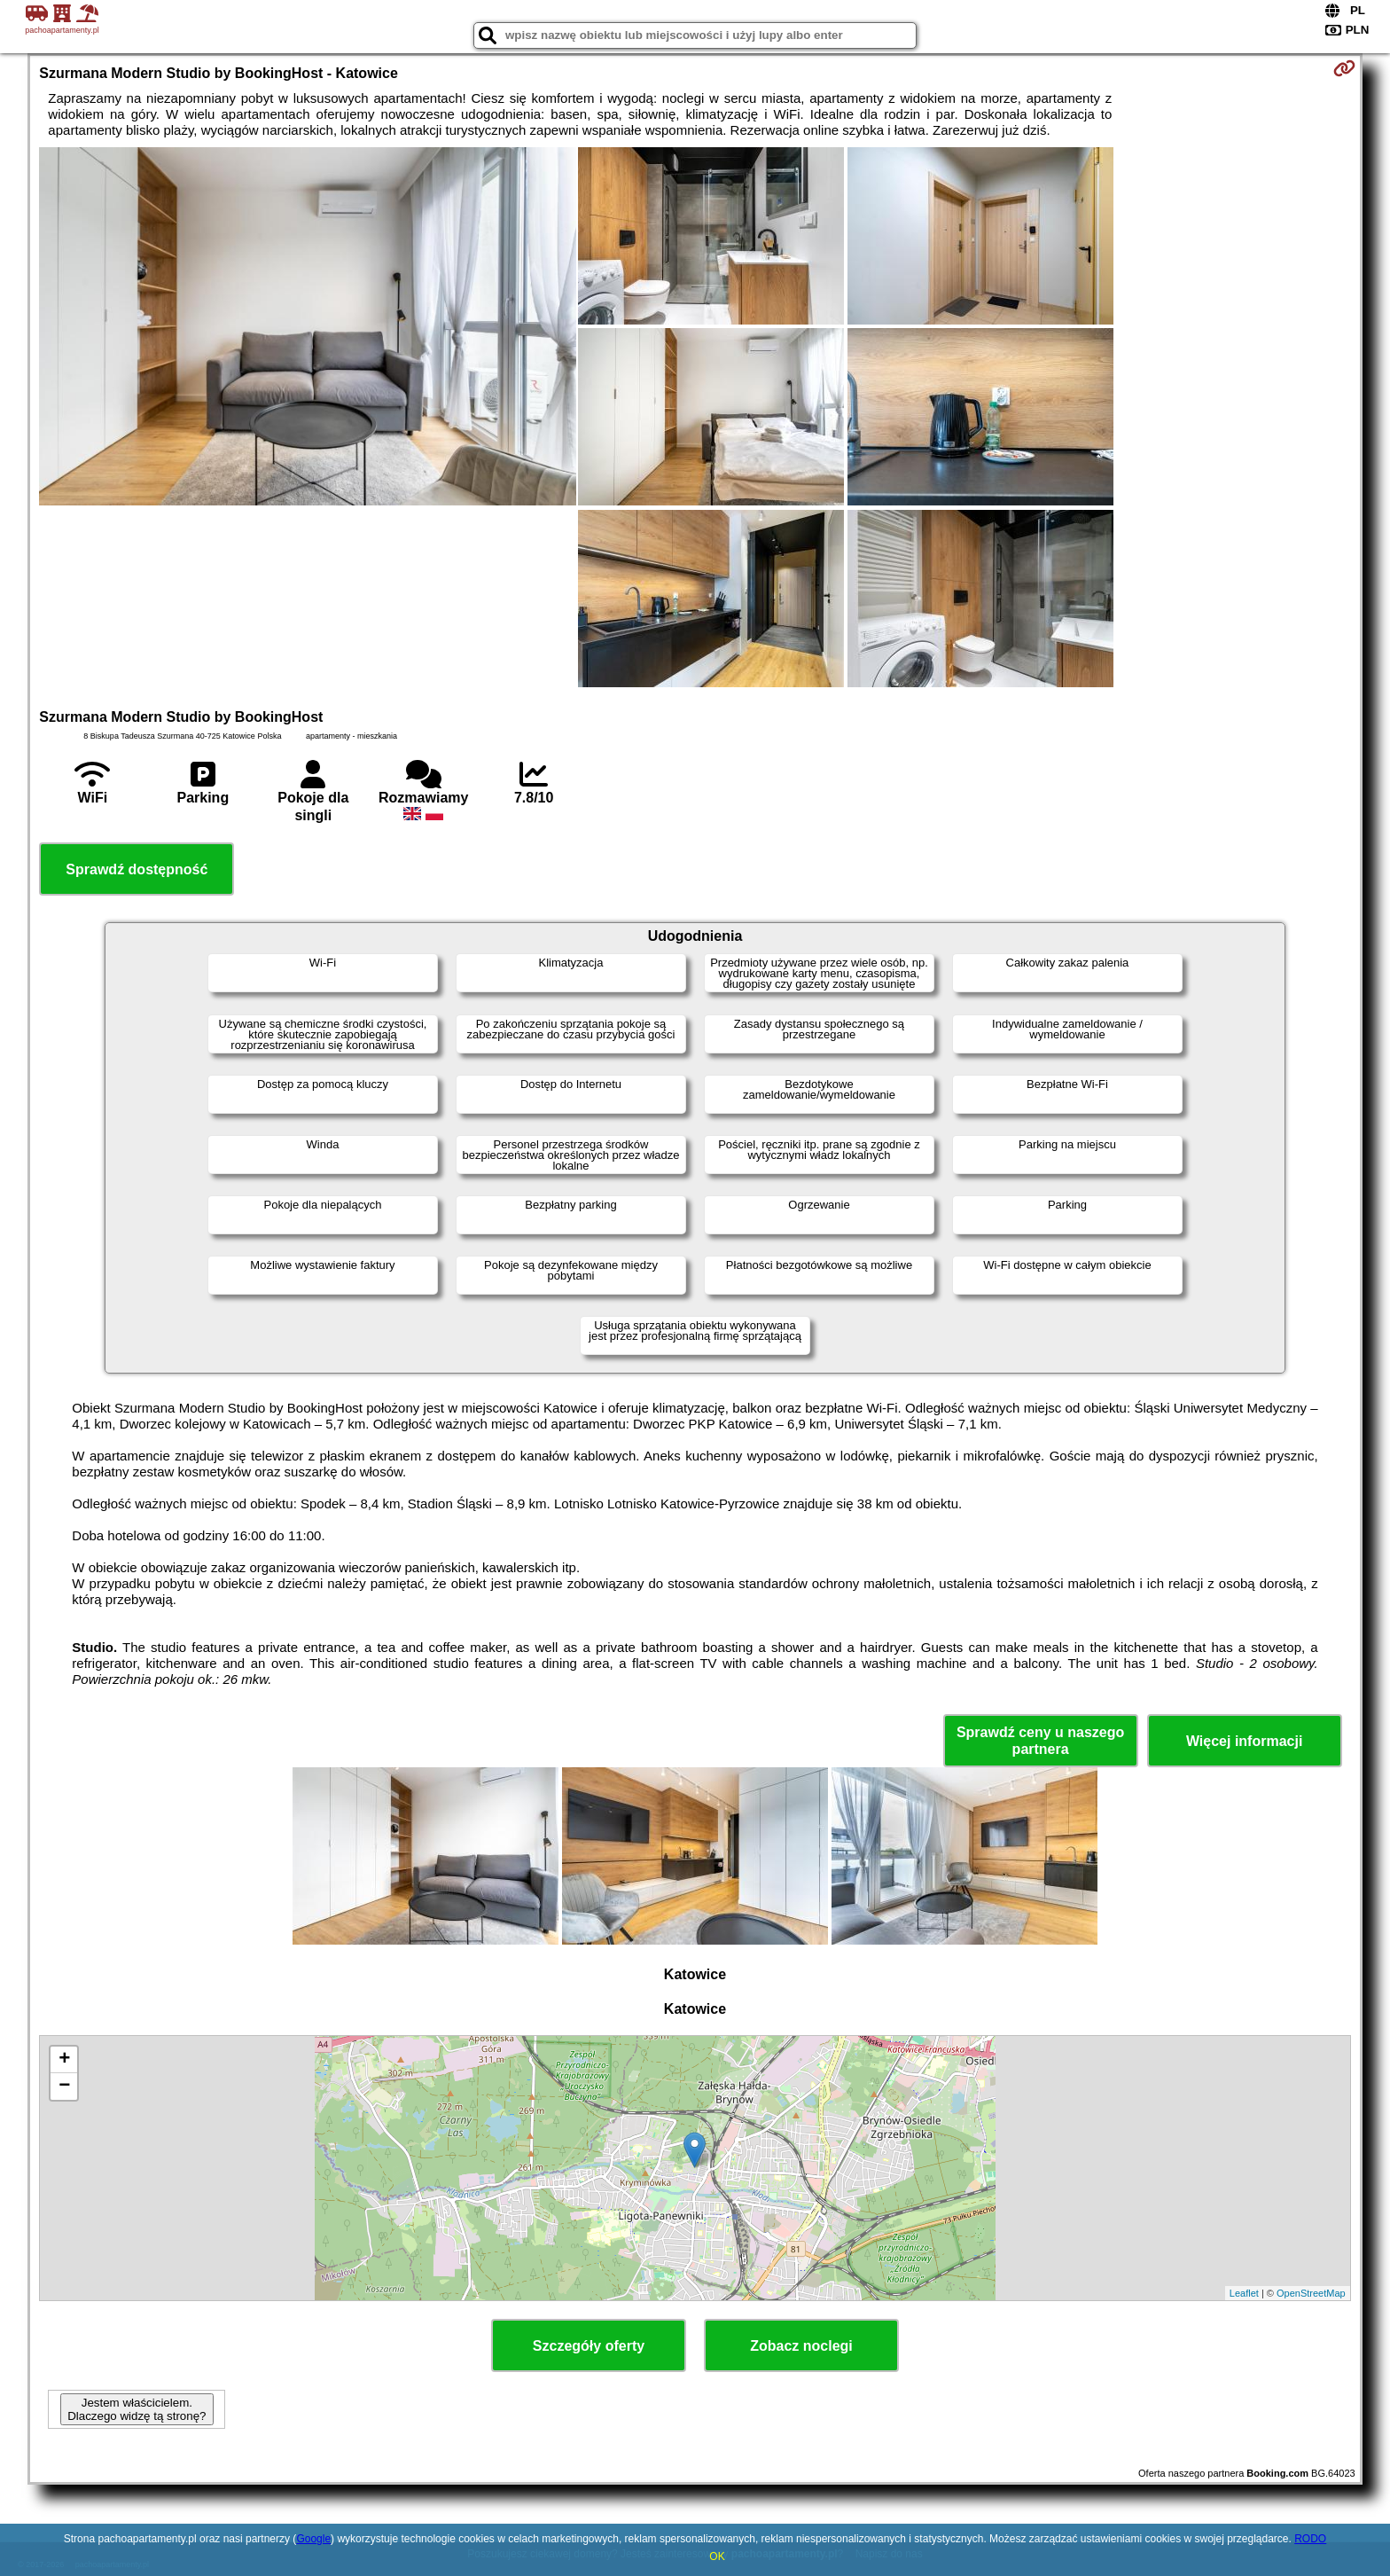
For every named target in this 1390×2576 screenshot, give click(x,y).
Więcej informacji (1244, 1741)
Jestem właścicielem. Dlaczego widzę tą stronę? (136, 2409)
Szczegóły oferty (588, 2345)
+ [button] (64, 2060)
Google (313, 2539)
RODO (1310, 2539)
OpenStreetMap (1311, 2293)
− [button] (64, 2086)
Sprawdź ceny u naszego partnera (1040, 1741)
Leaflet (1244, 2293)
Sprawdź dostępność (136, 869)
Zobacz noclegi (801, 2345)
